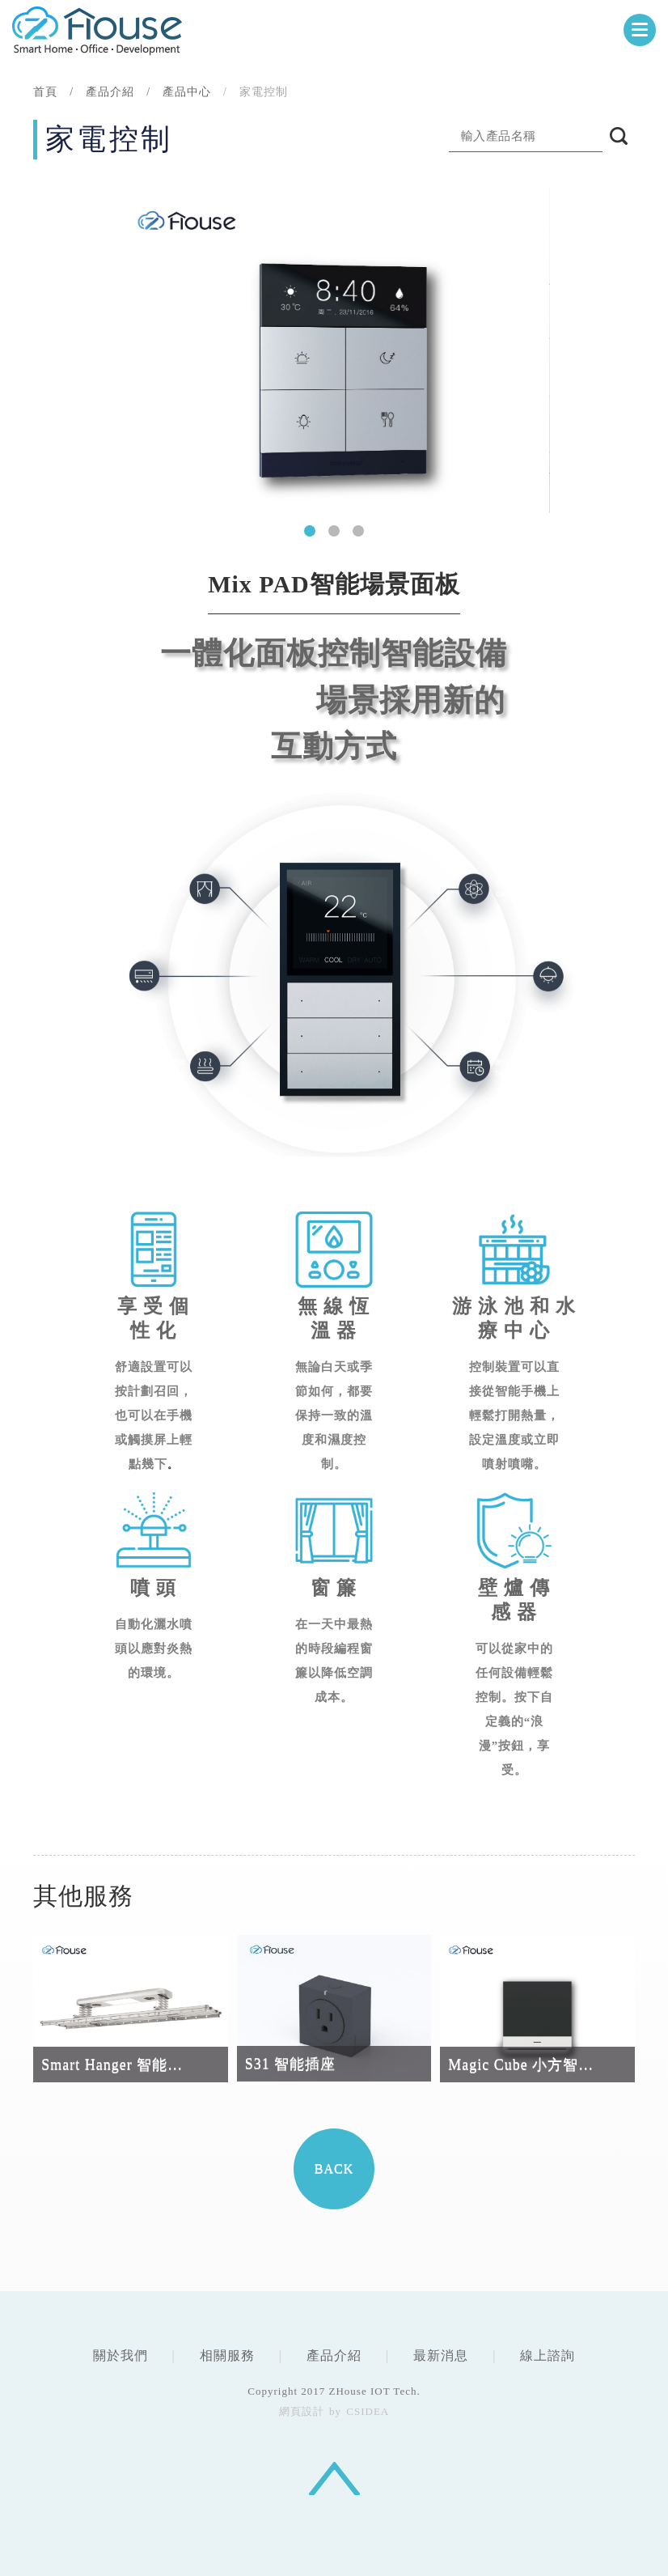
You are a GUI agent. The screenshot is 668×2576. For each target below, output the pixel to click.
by (335, 2411)
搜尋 (618, 136)
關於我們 (120, 2355)
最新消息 (440, 2355)
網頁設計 (301, 2411)
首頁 (45, 92)
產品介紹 (334, 2355)
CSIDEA (97, 30)
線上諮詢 (547, 2355)
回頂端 (334, 2478)
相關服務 (227, 2355)
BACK (334, 2168)
